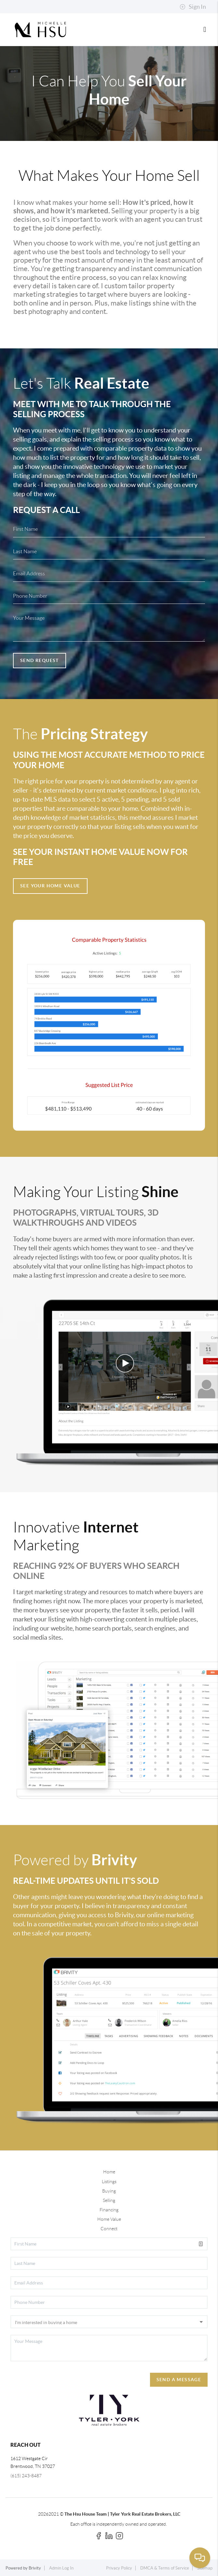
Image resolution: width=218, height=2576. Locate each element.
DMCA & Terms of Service (164, 2568)
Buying (109, 2191)
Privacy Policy (119, 2568)
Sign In (193, 7)
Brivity (35, 2568)
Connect (109, 2228)
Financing (109, 2209)
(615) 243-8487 (26, 2475)
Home (109, 2171)
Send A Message (179, 2379)
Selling (109, 2200)
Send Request (39, 660)
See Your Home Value (50, 885)
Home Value (109, 2219)
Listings (109, 2181)
